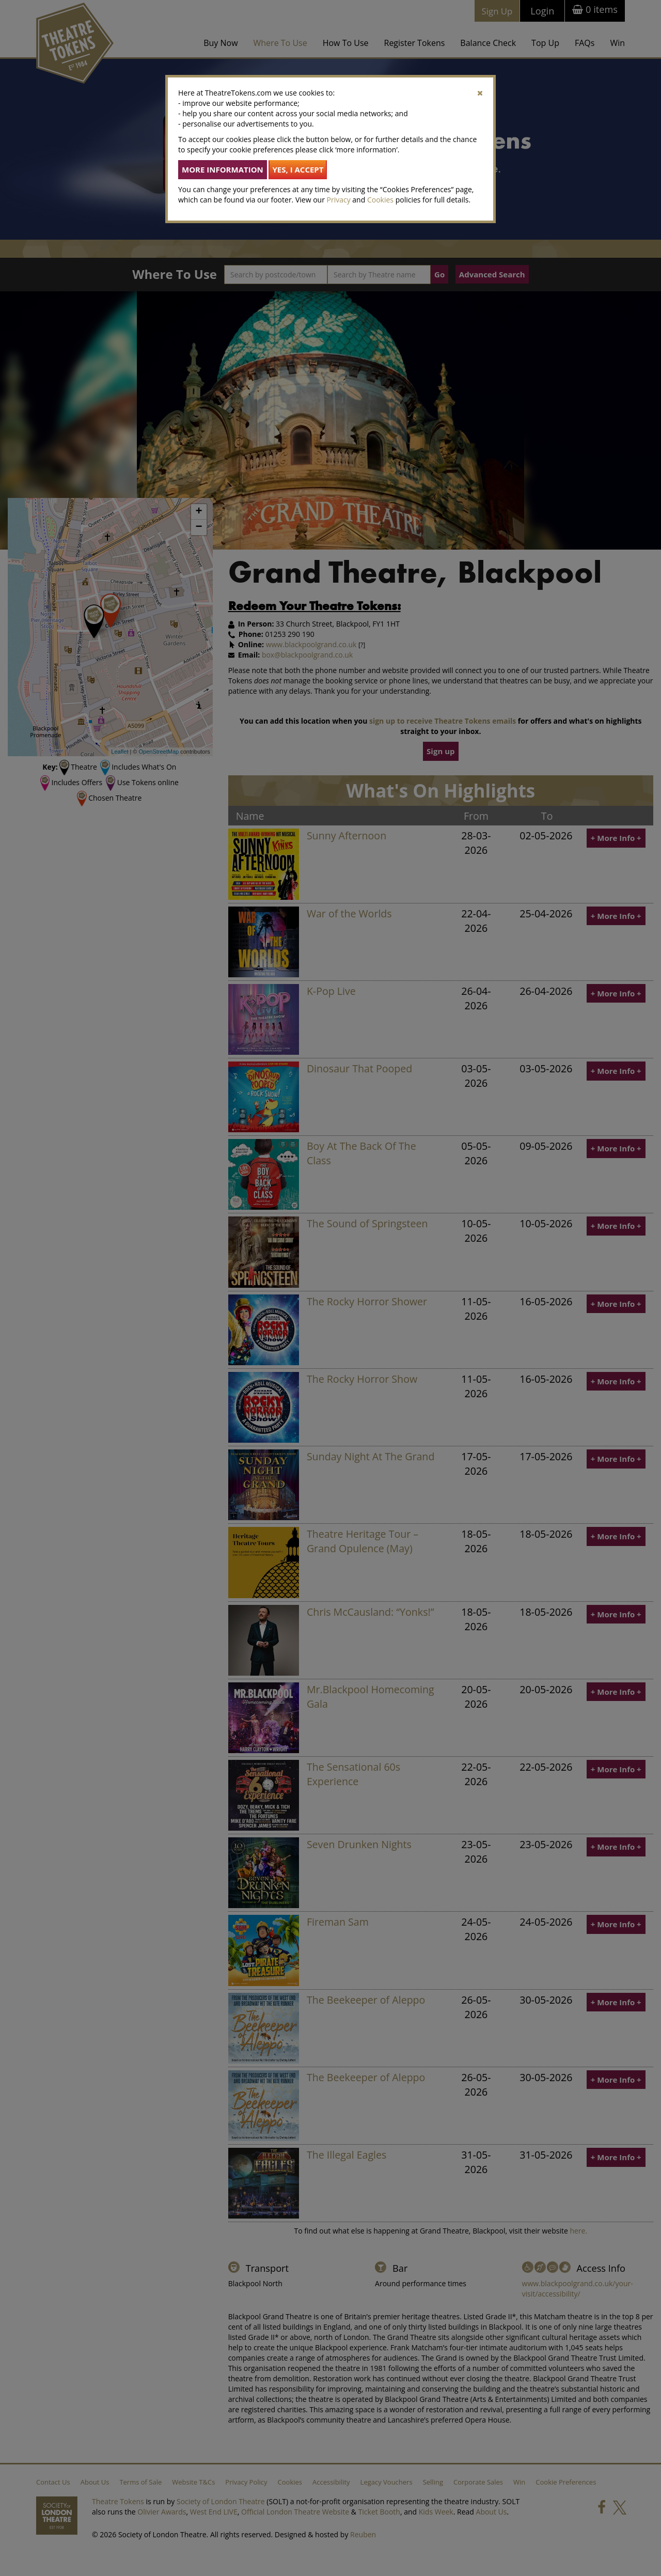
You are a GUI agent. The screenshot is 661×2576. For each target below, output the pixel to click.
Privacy (339, 200)
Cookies (380, 200)
